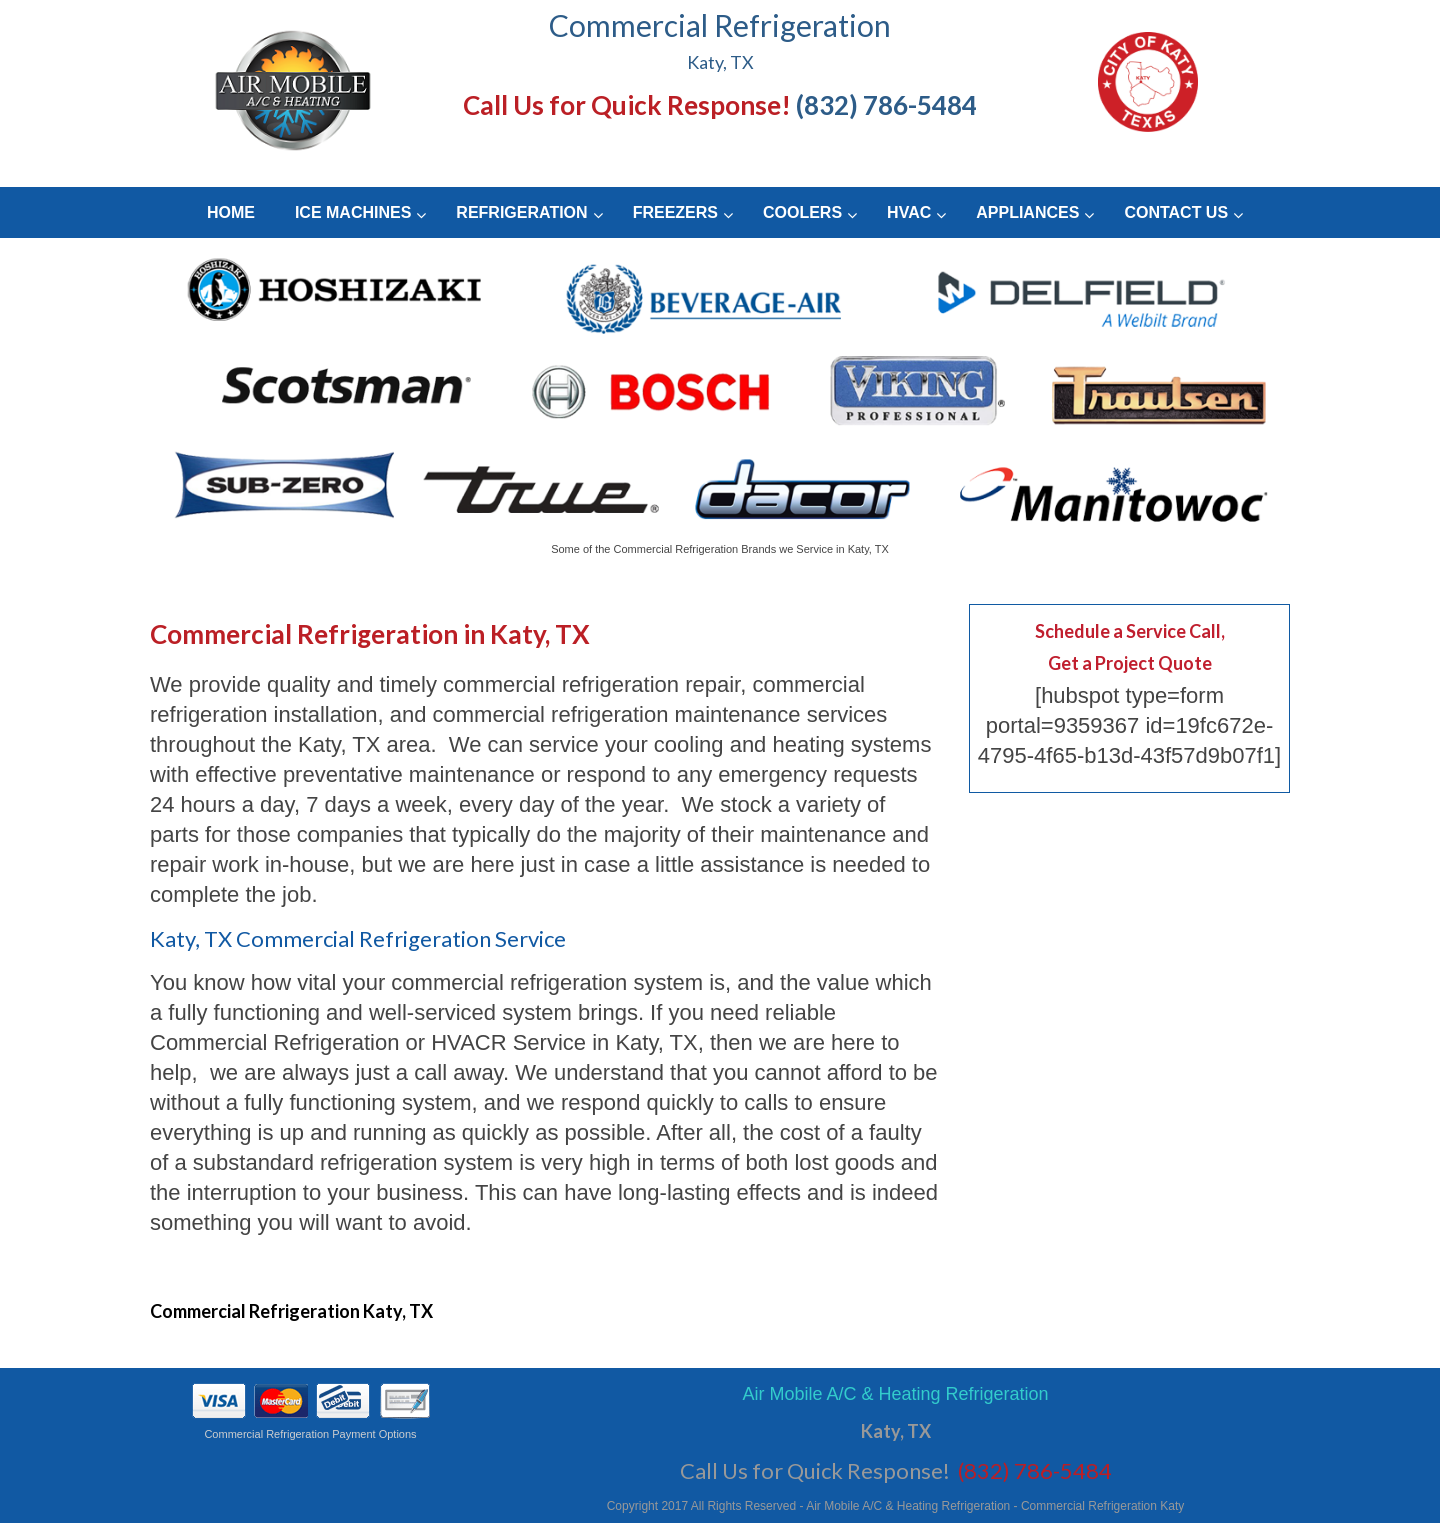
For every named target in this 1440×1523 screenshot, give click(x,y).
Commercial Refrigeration (720, 25)
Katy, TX (720, 62)
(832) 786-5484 (886, 105)
